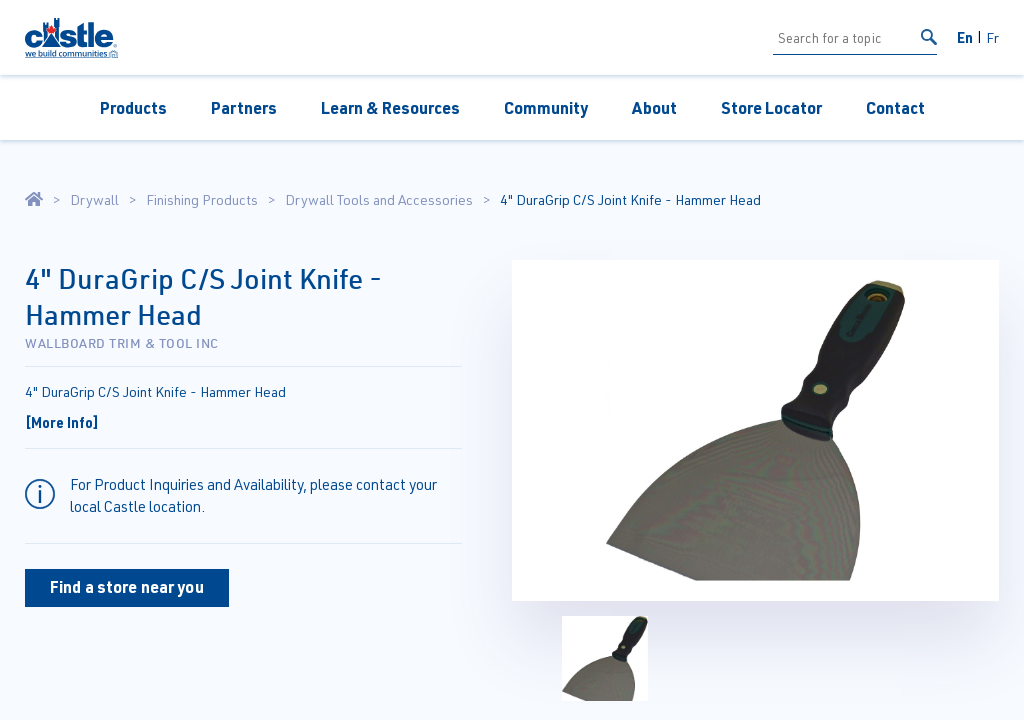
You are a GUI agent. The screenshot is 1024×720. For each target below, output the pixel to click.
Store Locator (771, 107)
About (654, 107)
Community (546, 107)
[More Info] (62, 422)
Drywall (94, 200)
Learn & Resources (390, 107)
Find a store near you (127, 586)
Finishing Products (202, 200)
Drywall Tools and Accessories (379, 200)
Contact (895, 107)
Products (133, 107)
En (965, 37)
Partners (244, 107)
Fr (992, 37)
